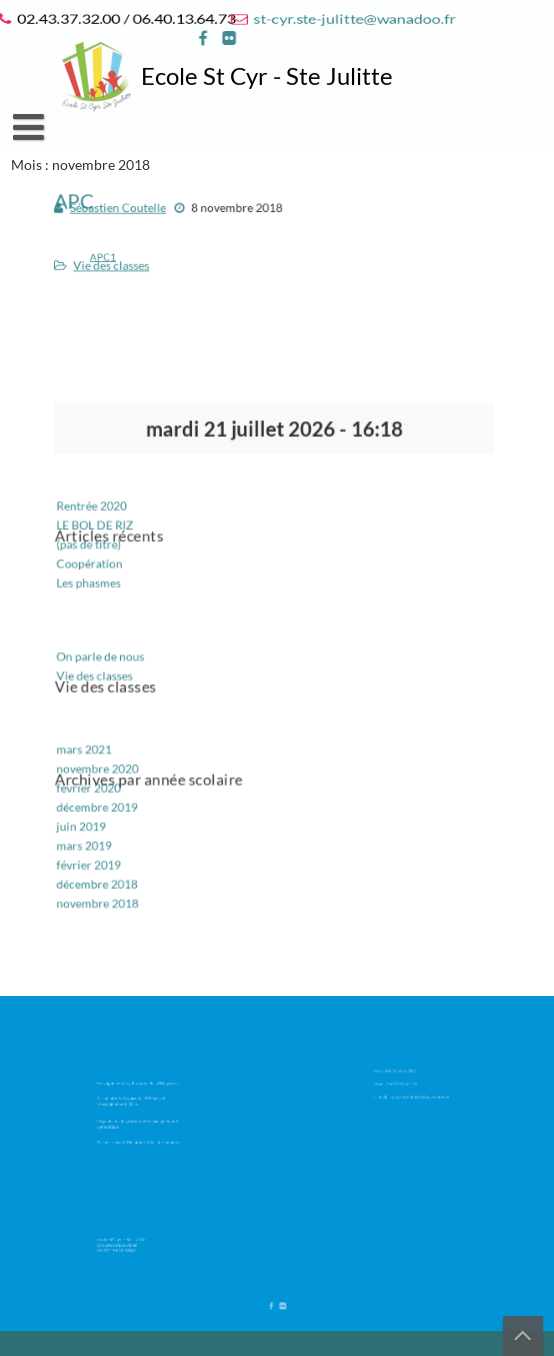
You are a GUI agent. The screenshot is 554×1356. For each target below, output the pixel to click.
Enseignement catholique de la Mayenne (137, 1087)
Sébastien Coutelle (130, 210)
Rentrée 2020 (106, 518)
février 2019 (103, 848)
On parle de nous (114, 656)
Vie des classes (124, 263)
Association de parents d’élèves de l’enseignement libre (133, 1101)
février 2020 (103, 777)
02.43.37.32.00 (405, 1071)
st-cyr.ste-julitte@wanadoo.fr (351, 18)
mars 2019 (99, 830)
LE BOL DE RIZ (109, 535)
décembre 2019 (111, 794)
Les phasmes (103, 588)
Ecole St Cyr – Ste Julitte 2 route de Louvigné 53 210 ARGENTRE (127, 1242)
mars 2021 (99, 741)
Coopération (104, 571)
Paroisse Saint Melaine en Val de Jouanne (138, 1134)
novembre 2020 (111, 759)
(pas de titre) (103, 553)
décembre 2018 (111, 865)
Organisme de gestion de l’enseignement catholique (137, 1119)
